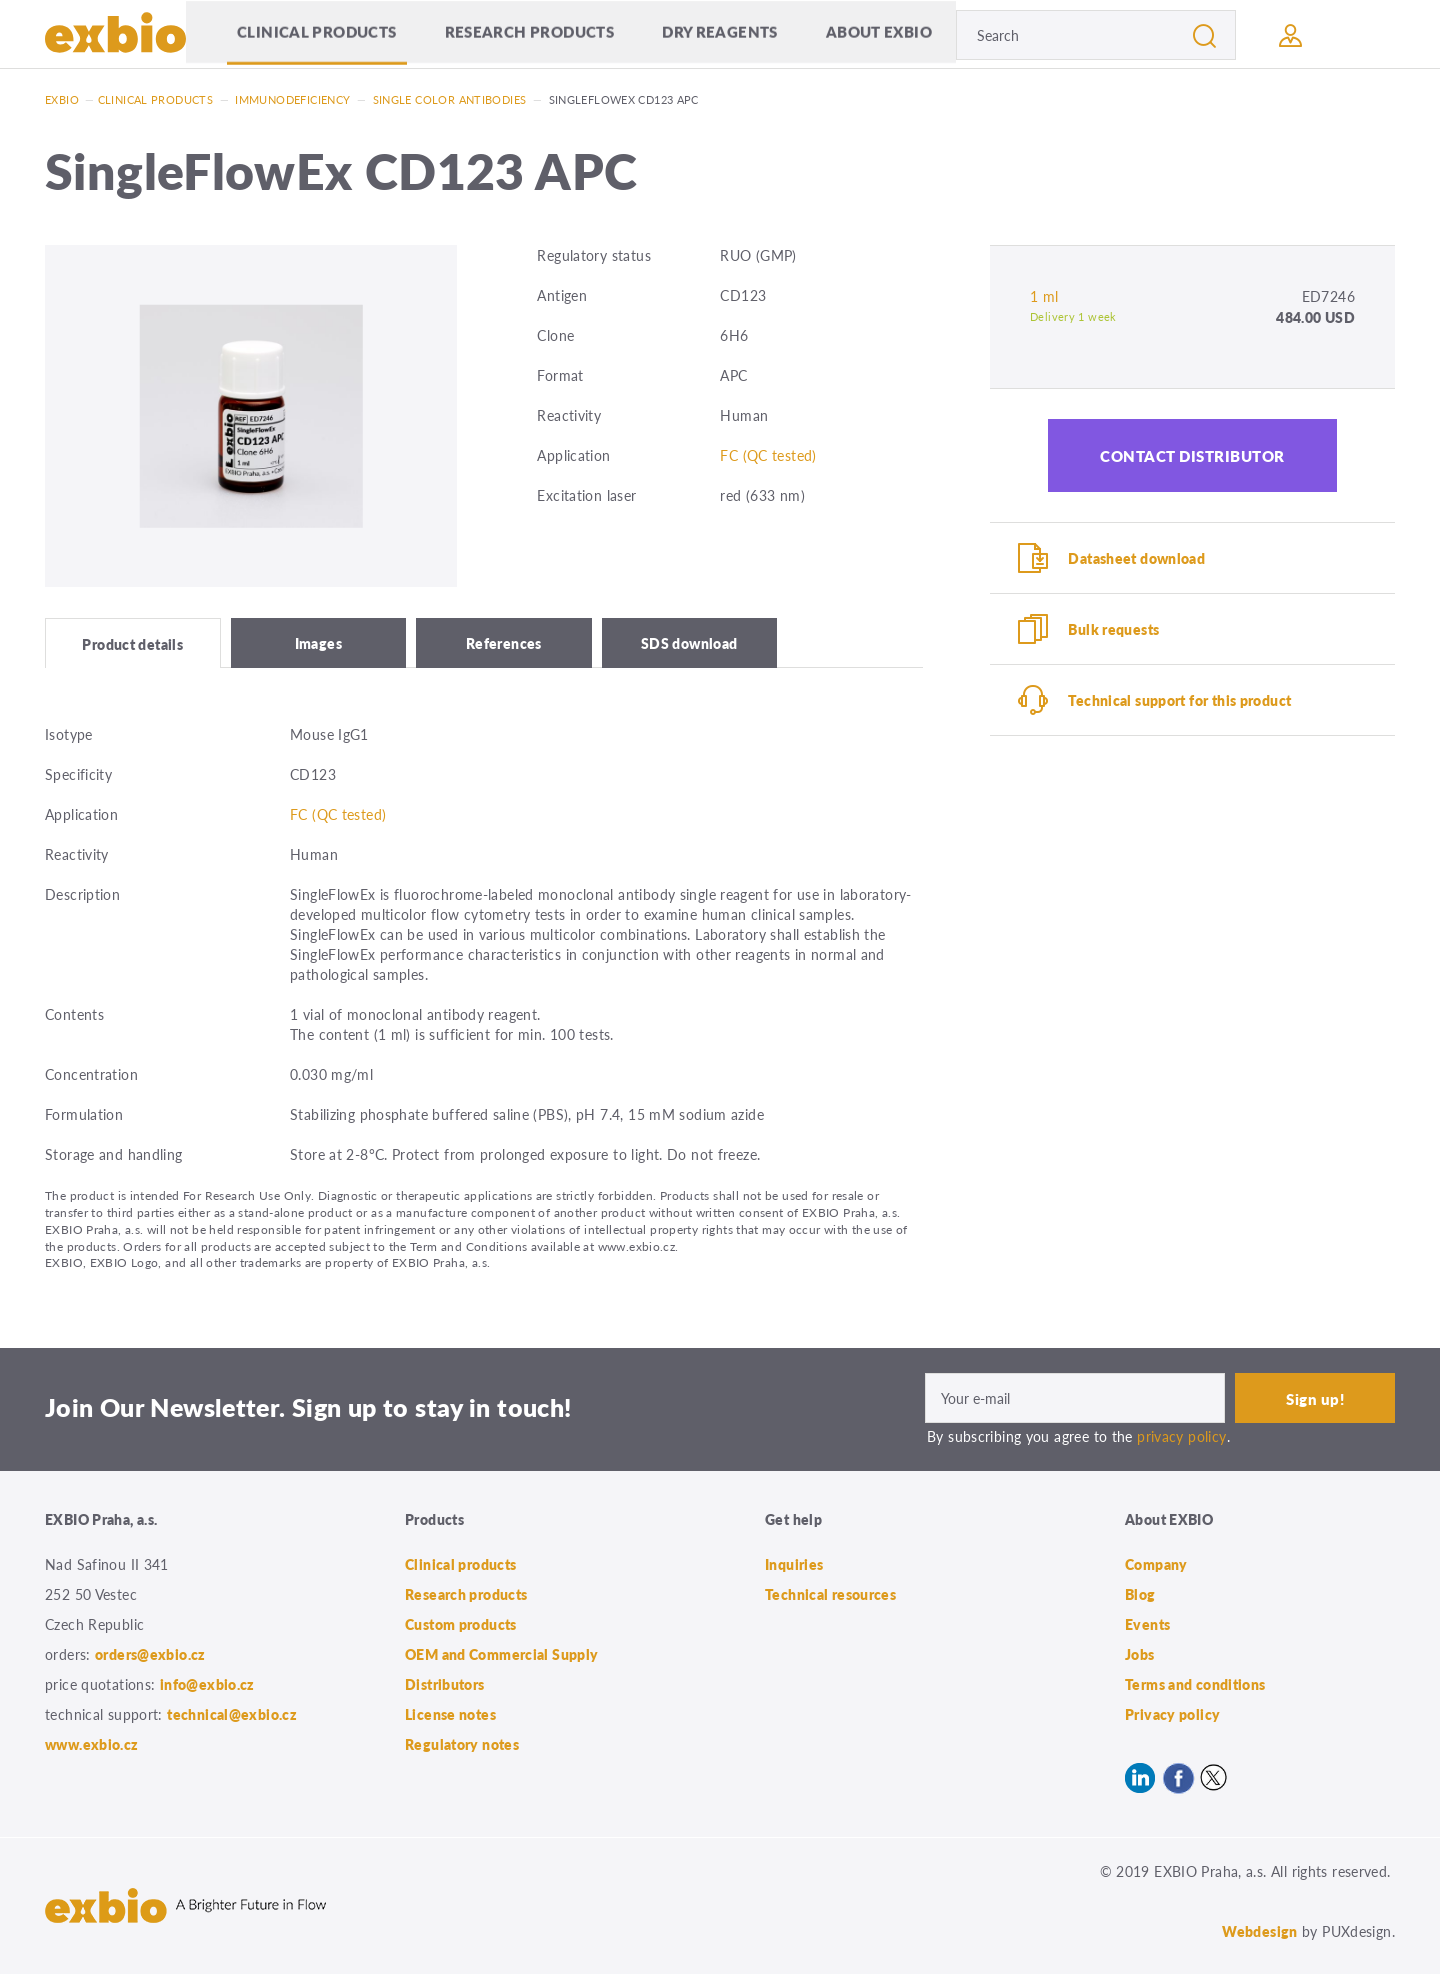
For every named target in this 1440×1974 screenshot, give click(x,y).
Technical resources (830, 1594)
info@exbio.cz (207, 1684)
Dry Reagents (720, 34)
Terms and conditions (1195, 1684)
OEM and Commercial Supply (502, 1654)
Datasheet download (1136, 558)
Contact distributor (1192, 455)
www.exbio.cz (92, 1744)
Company (1156, 1564)
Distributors (445, 1684)
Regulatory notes (462, 1744)
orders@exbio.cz (150, 1654)
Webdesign (1259, 1931)
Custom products (461, 1624)
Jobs (1140, 1654)
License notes (450, 1714)
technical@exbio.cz (232, 1714)
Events (1147, 1624)
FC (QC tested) (768, 455)
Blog (1140, 1594)
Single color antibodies (450, 99)
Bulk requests (1113, 629)
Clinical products (316, 34)
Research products (529, 34)
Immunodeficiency (292, 99)
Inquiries (794, 1564)
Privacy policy (1172, 1714)
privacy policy (1181, 1436)
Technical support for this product (1179, 700)
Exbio (62, 99)
